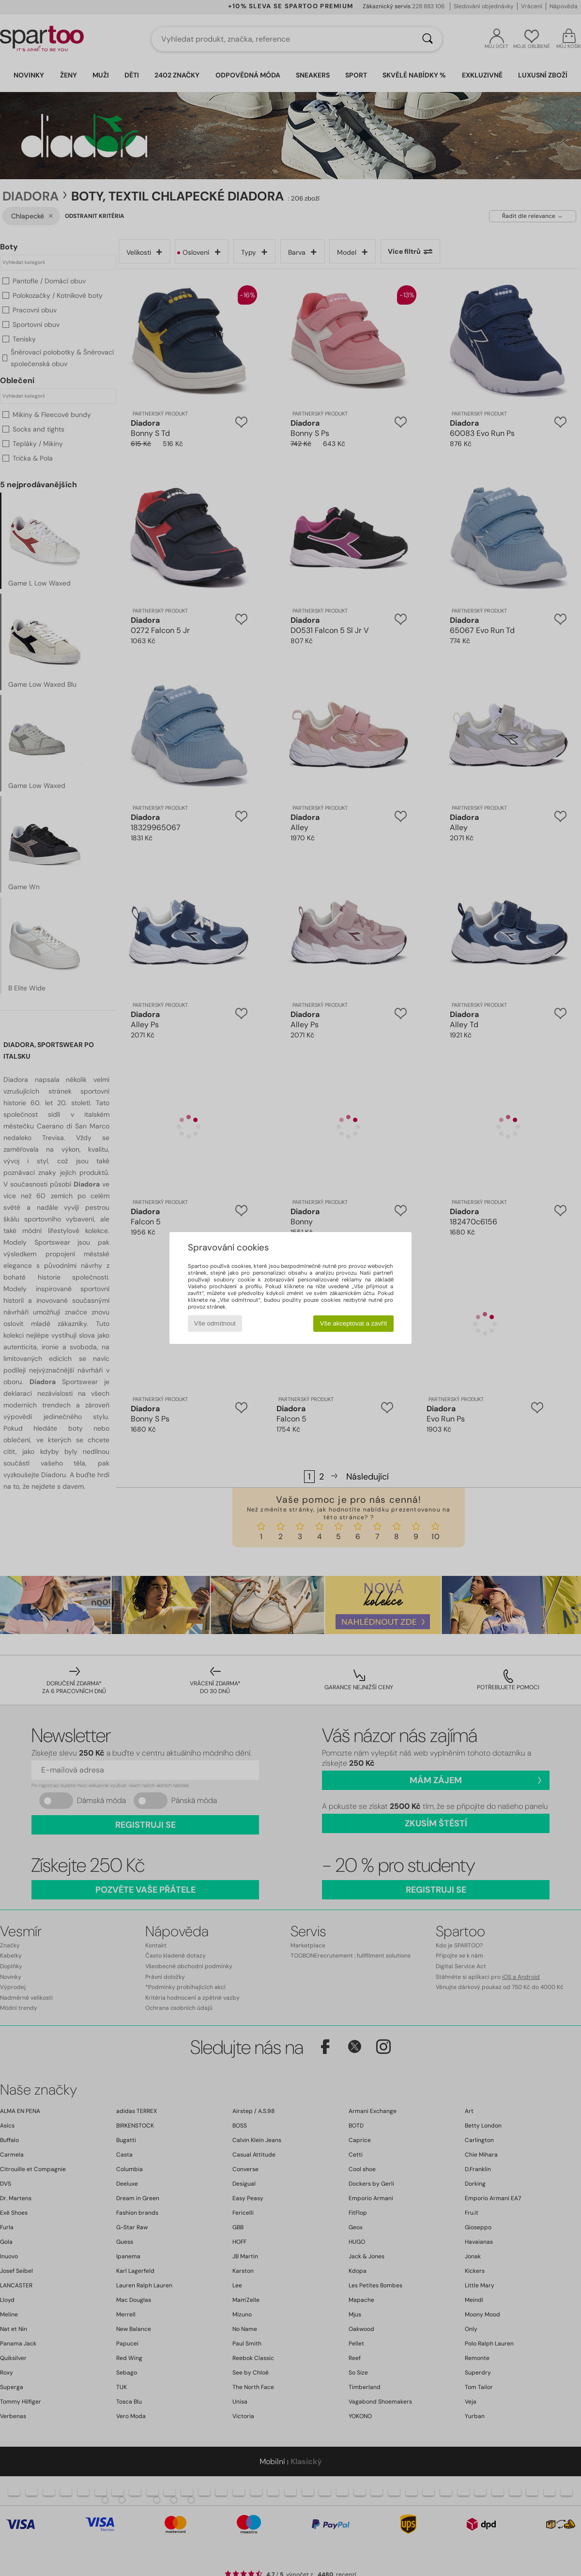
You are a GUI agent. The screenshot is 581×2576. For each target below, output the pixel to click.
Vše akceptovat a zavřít (353, 1323)
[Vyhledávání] (427, 39)
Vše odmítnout (215, 1323)
